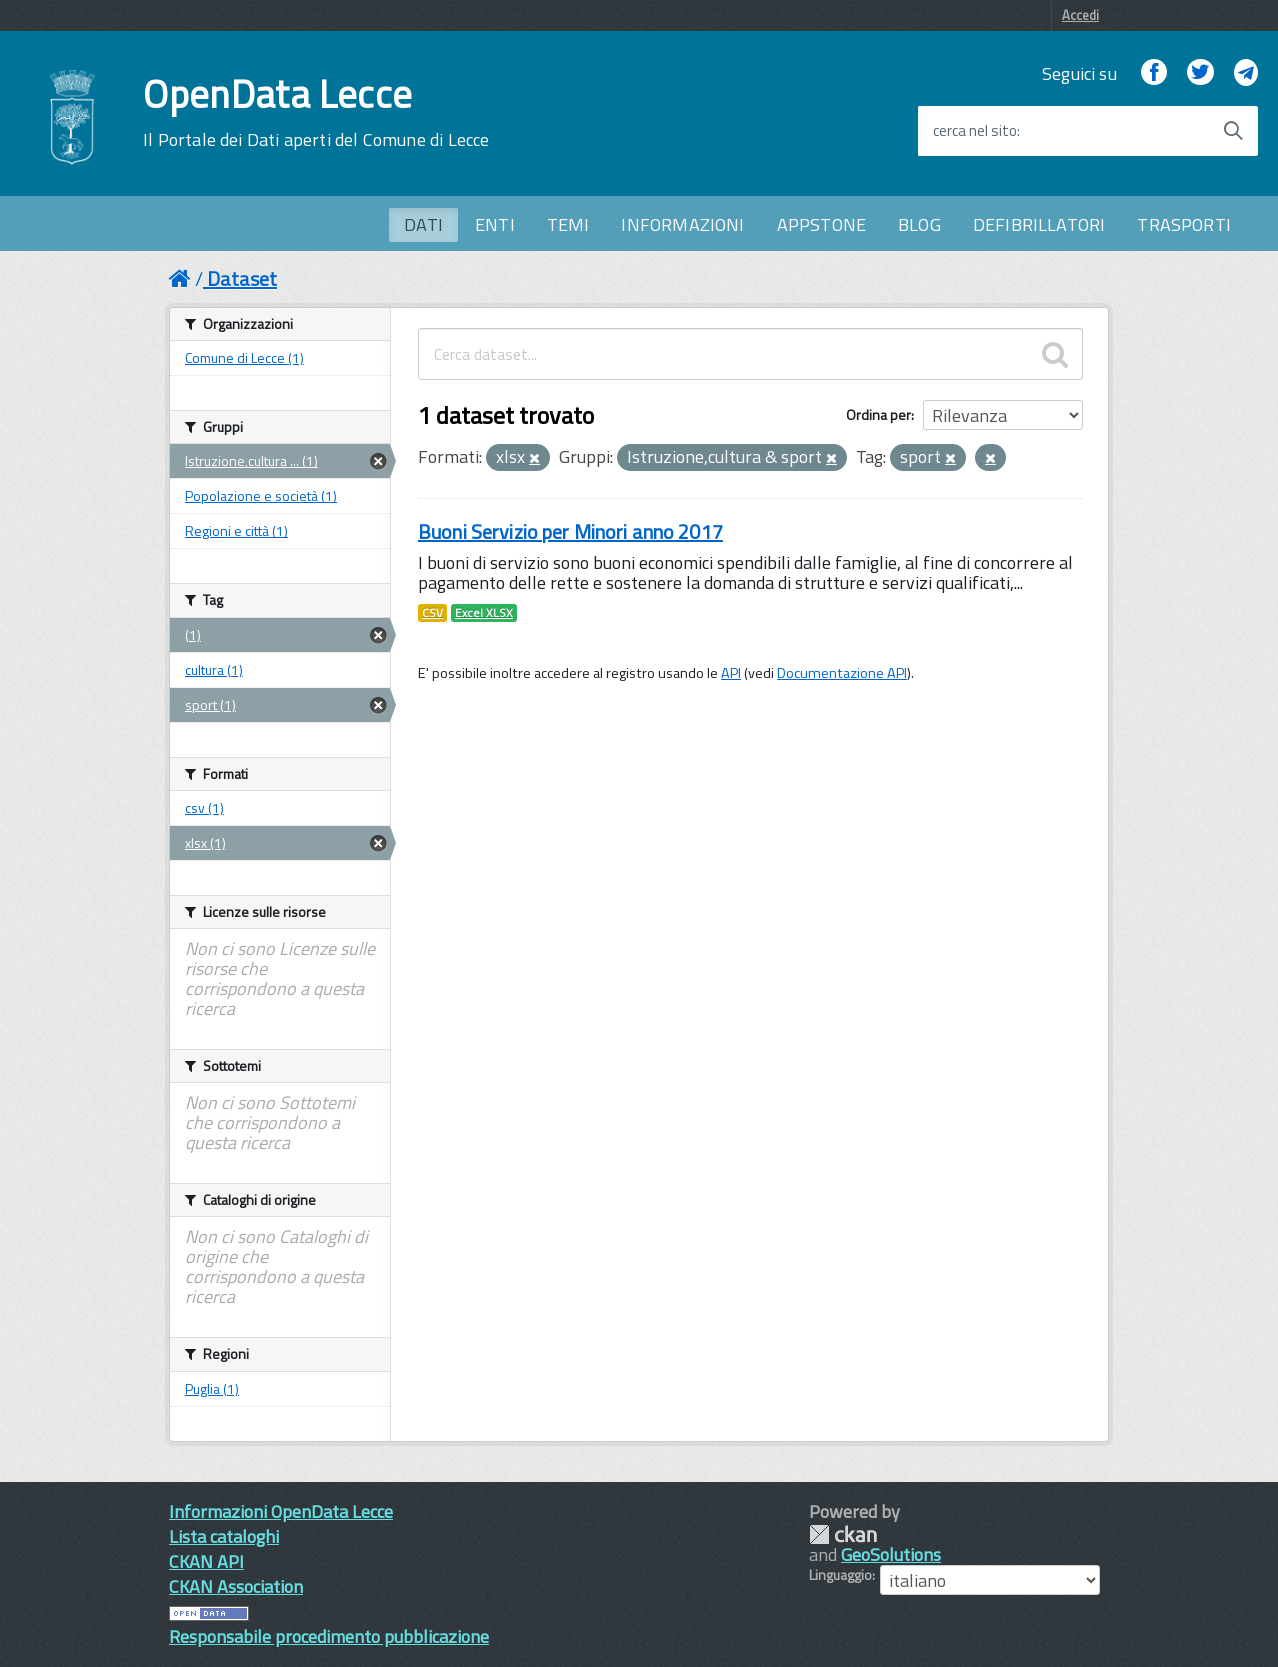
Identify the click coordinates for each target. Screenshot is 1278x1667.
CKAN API (206, 1561)
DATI (423, 224)
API (731, 673)
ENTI (495, 224)
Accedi (1080, 15)
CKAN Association (236, 1586)
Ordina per (878, 414)
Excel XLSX (484, 613)
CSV (432, 613)
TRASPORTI (1184, 224)
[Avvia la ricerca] (1233, 131)
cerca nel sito (975, 131)
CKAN (843, 1534)
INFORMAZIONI (682, 224)
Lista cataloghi (224, 1536)
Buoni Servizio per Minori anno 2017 (570, 531)
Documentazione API (842, 673)
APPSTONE (821, 224)
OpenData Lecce (316, 113)
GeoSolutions (891, 1554)
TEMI (568, 224)
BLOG (919, 224)
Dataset (242, 278)
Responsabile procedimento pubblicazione (329, 1636)
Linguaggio (840, 1575)
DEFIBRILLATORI (1039, 224)
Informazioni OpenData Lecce (281, 1511)
